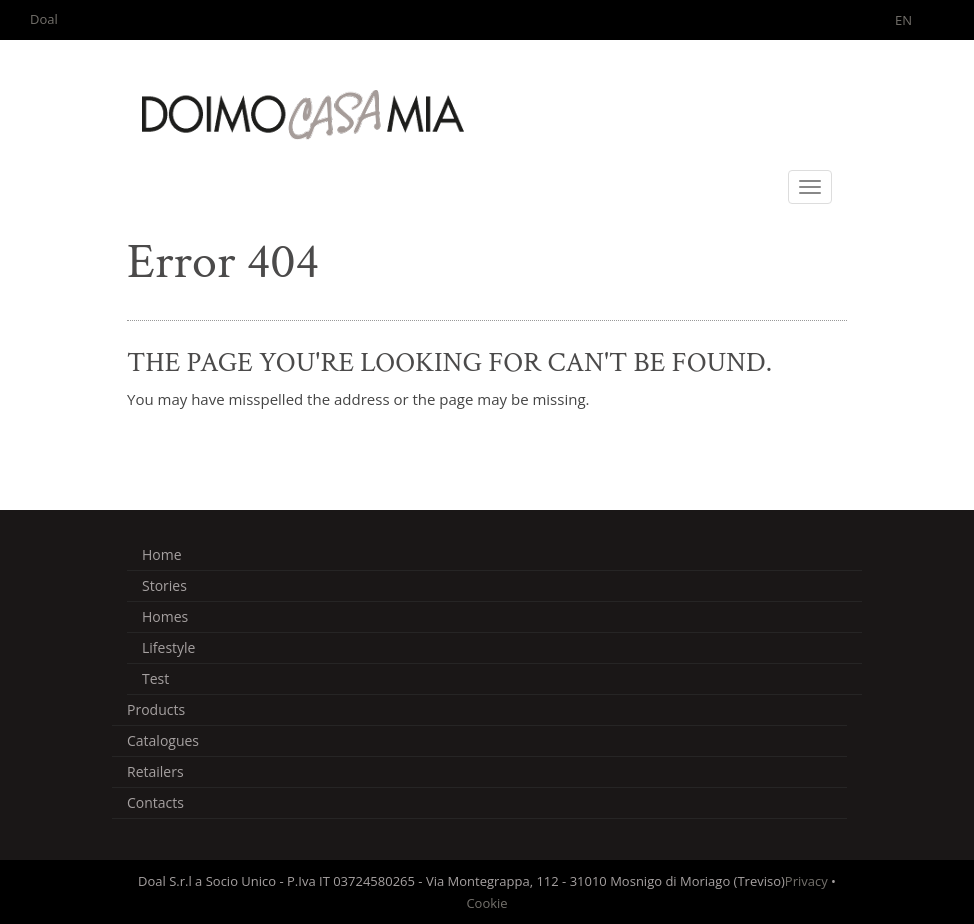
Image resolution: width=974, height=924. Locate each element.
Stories (164, 585)
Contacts (155, 802)
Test (155, 678)
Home (162, 554)
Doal (44, 19)
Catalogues (163, 740)
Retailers (155, 771)
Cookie (486, 903)
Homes (165, 616)
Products (156, 709)
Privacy (806, 881)
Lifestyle (168, 647)
